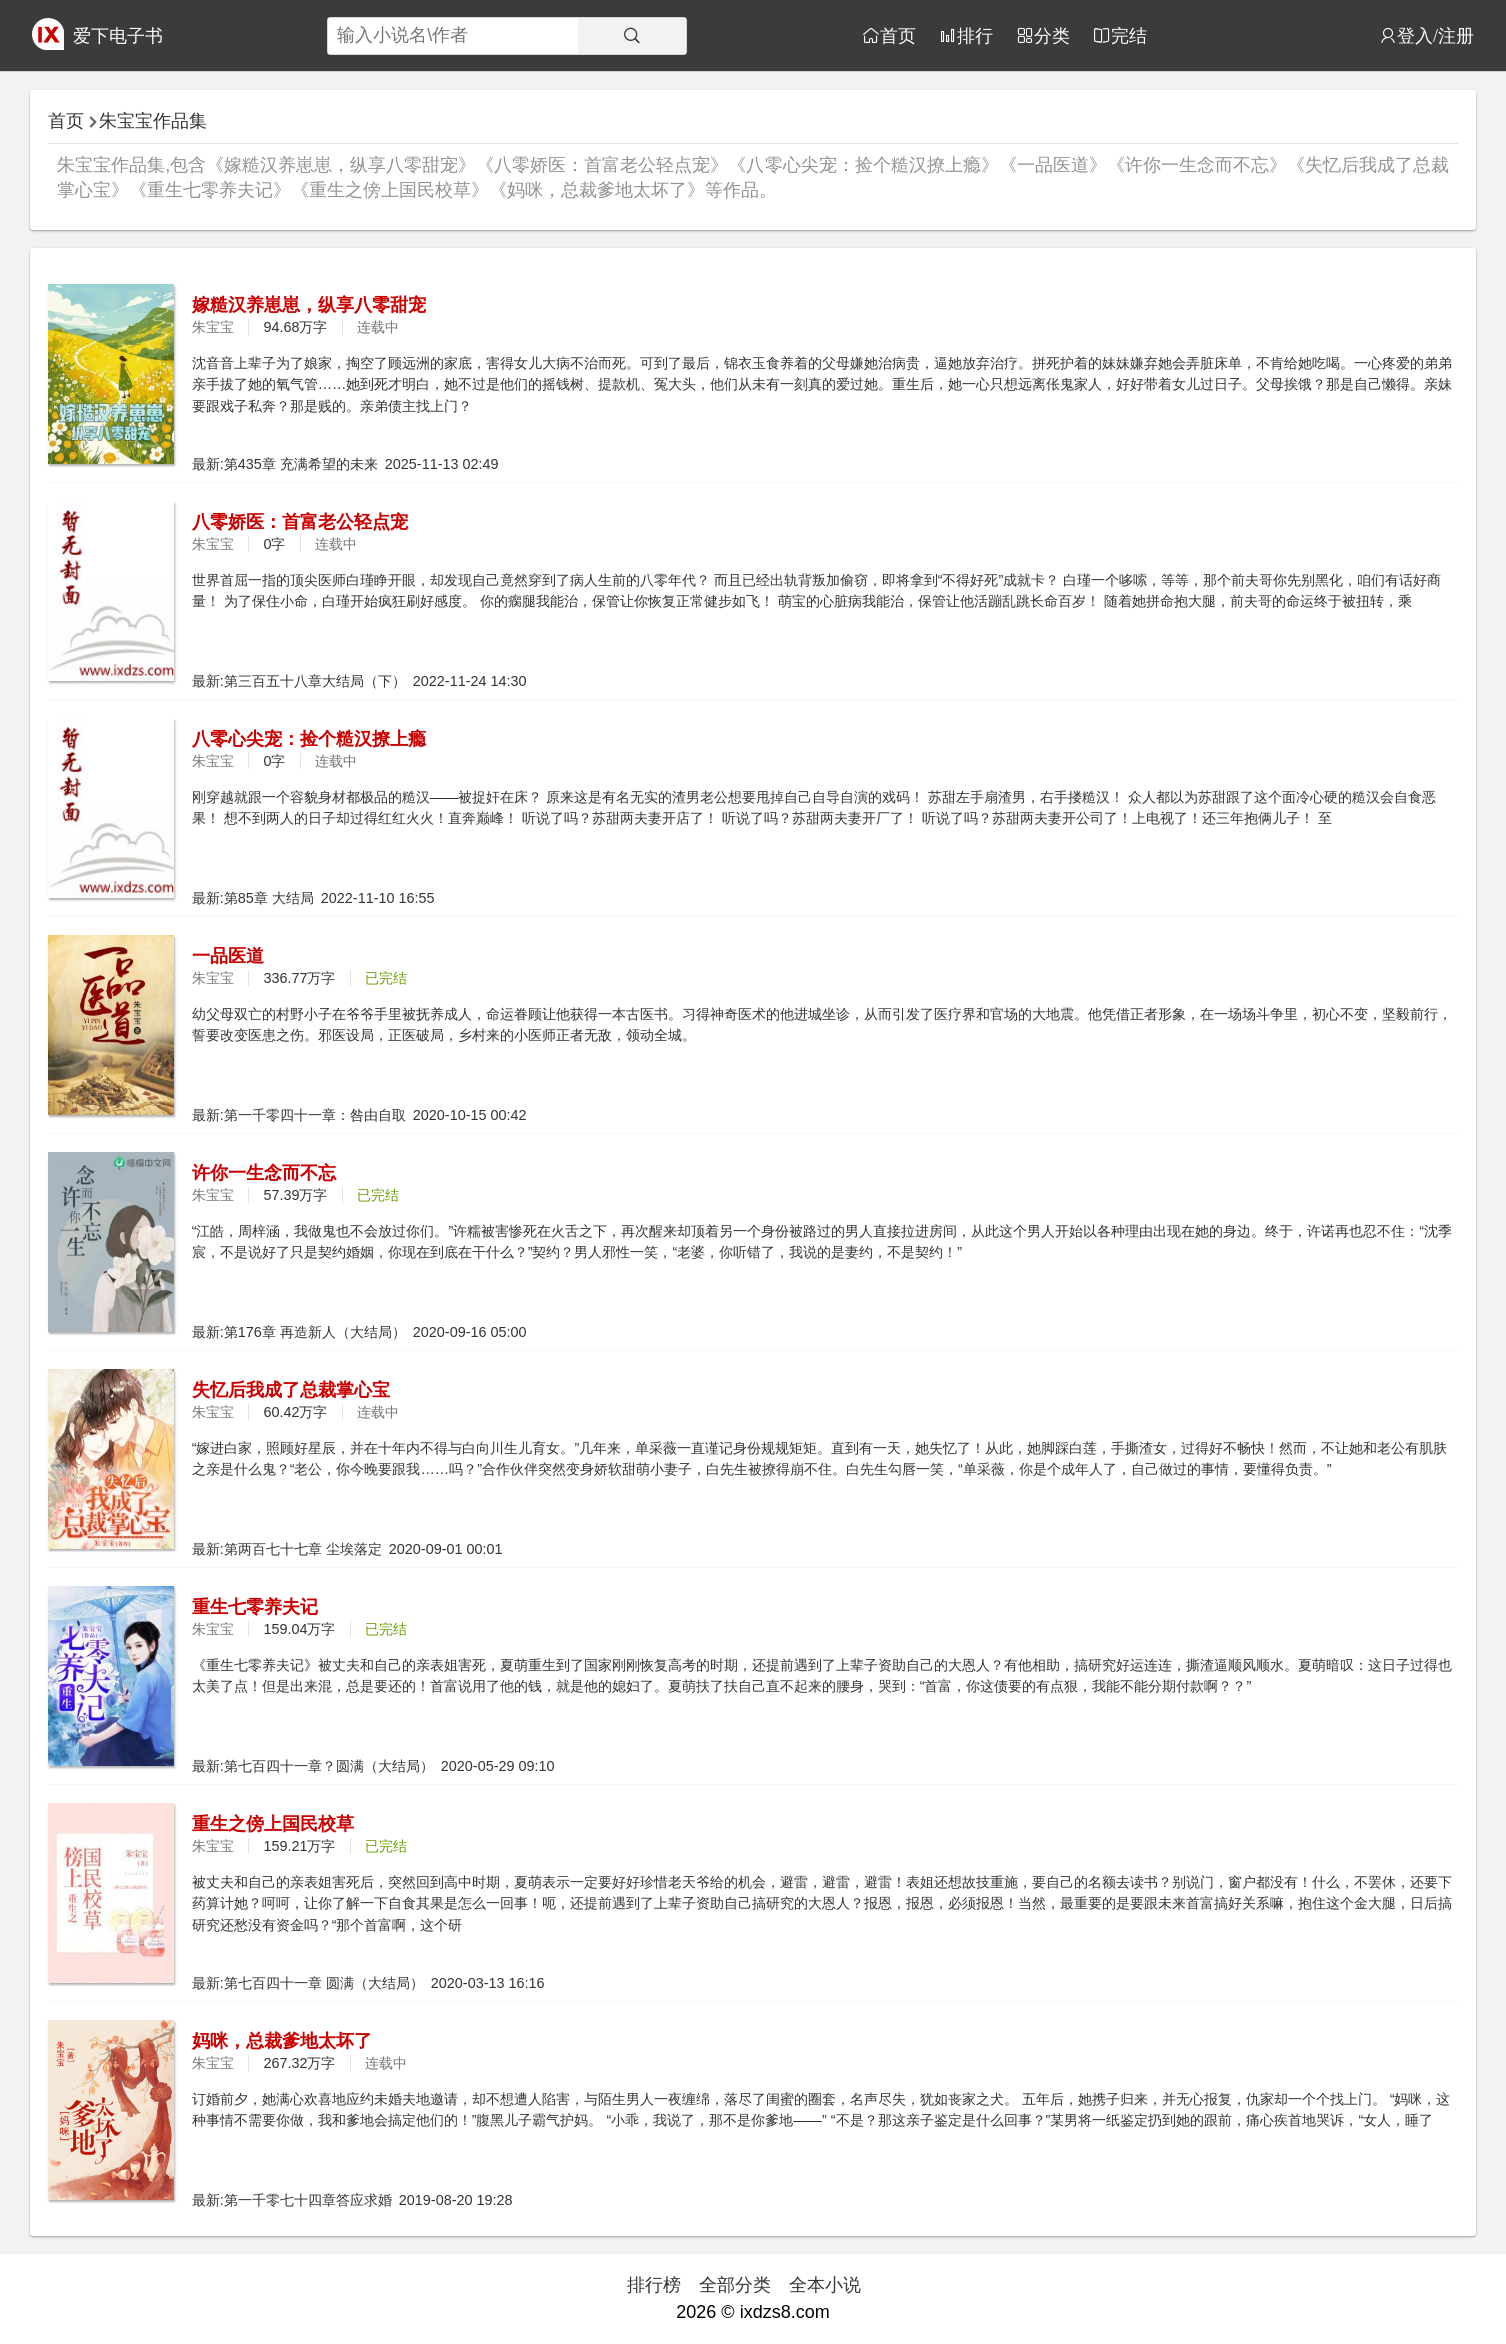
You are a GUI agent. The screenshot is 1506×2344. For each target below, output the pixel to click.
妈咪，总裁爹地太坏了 (282, 2041)
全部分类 (735, 2285)
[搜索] (632, 36)
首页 (898, 35)
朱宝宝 (213, 327)
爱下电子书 (118, 36)
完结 (1129, 35)
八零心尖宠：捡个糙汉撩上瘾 (309, 739)
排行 (975, 35)
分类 (1052, 35)
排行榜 (654, 2285)
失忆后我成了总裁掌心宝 (291, 1390)
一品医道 (228, 956)
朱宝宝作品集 (153, 121)
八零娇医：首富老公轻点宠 (300, 522)
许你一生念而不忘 (264, 1173)
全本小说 (825, 2285)
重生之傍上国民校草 (273, 1824)
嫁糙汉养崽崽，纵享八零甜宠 (309, 305)
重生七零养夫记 (255, 1607)
